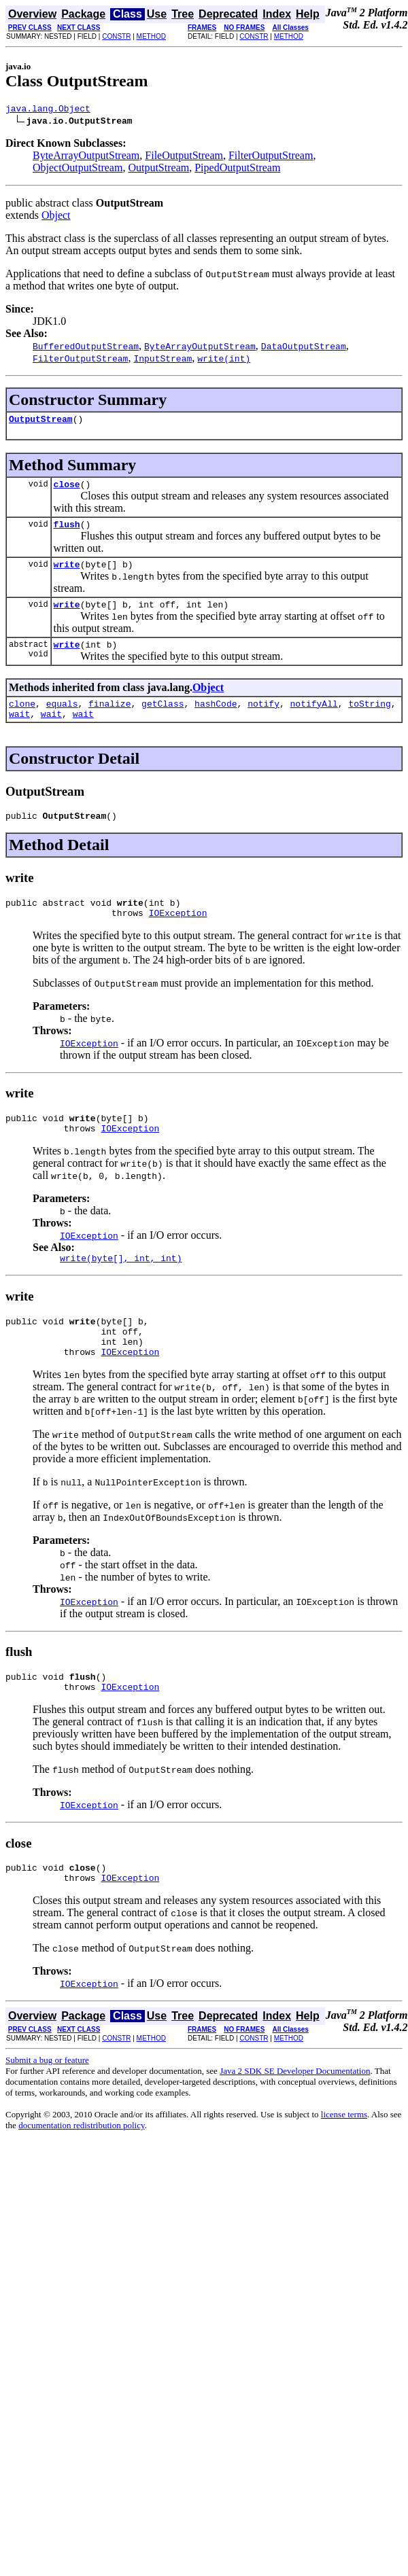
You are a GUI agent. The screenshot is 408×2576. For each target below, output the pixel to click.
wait (19, 732)
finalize (109, 719)
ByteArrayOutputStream (86, 157)
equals (62, 719)
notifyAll (314, 719)
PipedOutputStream (237, 169)
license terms (344, 2161)
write (67, 574)
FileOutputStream (184, 157)
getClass (162, 719)
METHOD (151, 36)
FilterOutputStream (270, 157)
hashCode (215, 719)
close (67, 490)
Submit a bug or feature (47, 2107)
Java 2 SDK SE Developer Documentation (295, 2118)
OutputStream (158, 169)
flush (67, 532)
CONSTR (116, 36)
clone (22, 719)
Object (56, 217)
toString (369, 719)
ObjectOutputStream (77, 169)
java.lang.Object (47, 110)
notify (263, 719)
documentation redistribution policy (81, 2172)
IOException (178, 937)
